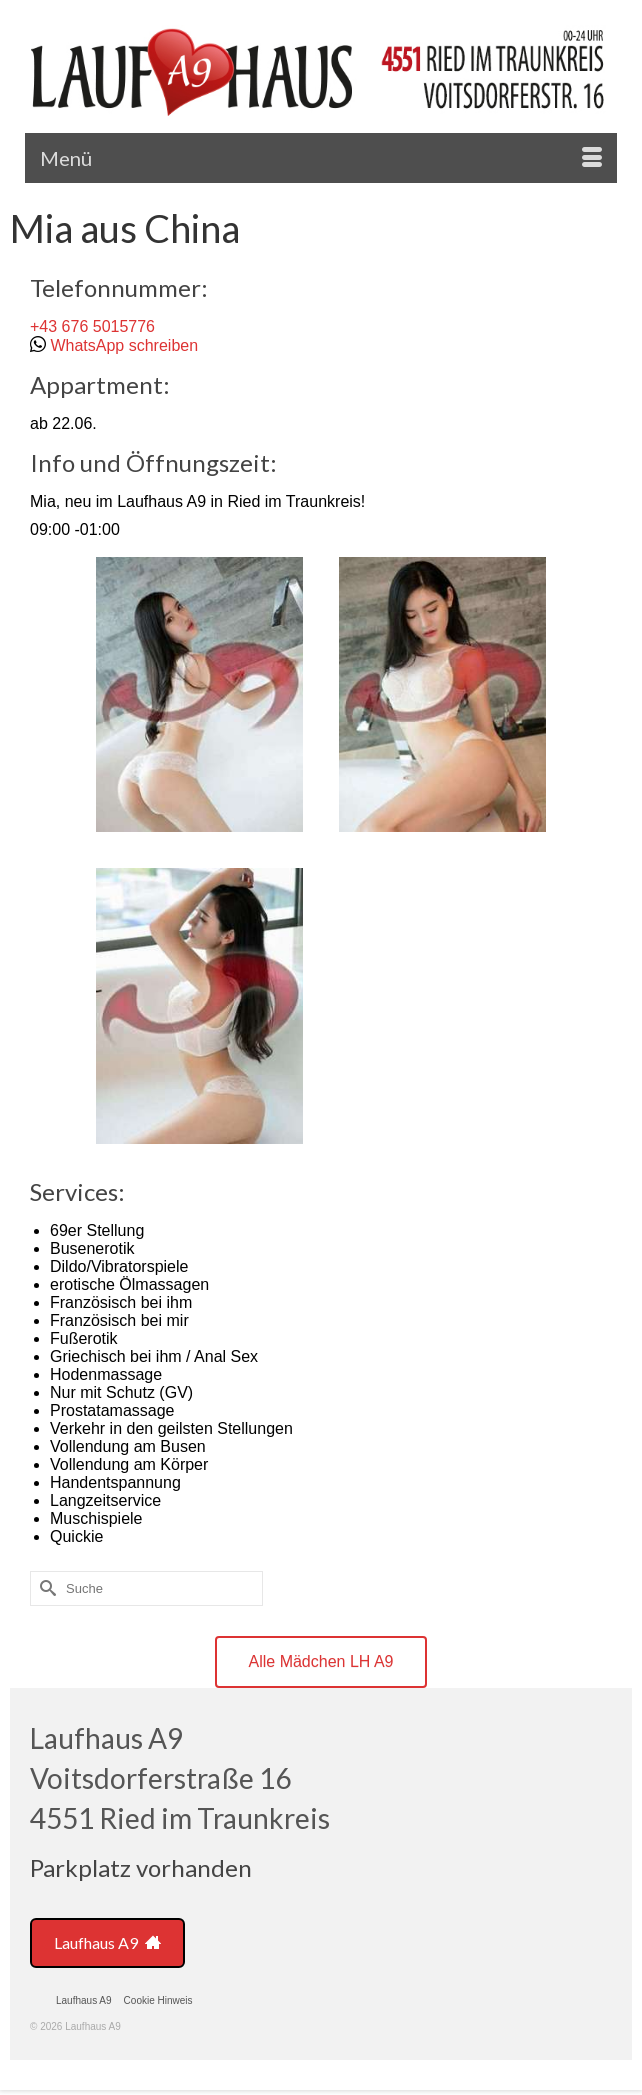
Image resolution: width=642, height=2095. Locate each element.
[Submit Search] (45, 1588)
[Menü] (321, 158)
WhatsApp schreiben (124, 345)
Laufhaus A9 (107, 1942)
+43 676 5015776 (92, 326)
